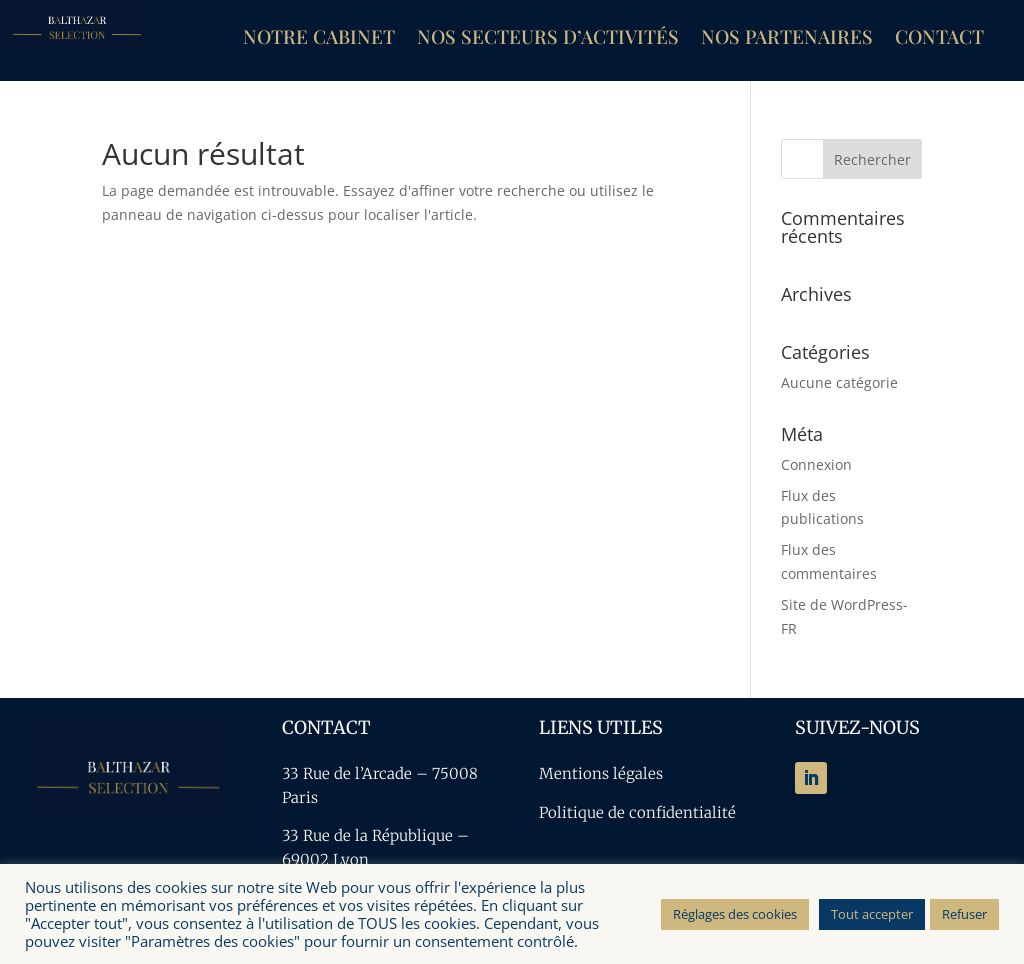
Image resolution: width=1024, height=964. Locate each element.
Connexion (816, 464)
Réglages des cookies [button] (735, 914)
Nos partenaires (787, 39)
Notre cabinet (319, 39)
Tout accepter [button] (872, 914)
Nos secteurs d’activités (548, 39)
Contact (939, 39)
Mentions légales (601, 773)
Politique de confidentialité (637, 812)
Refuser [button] (964, 914)
